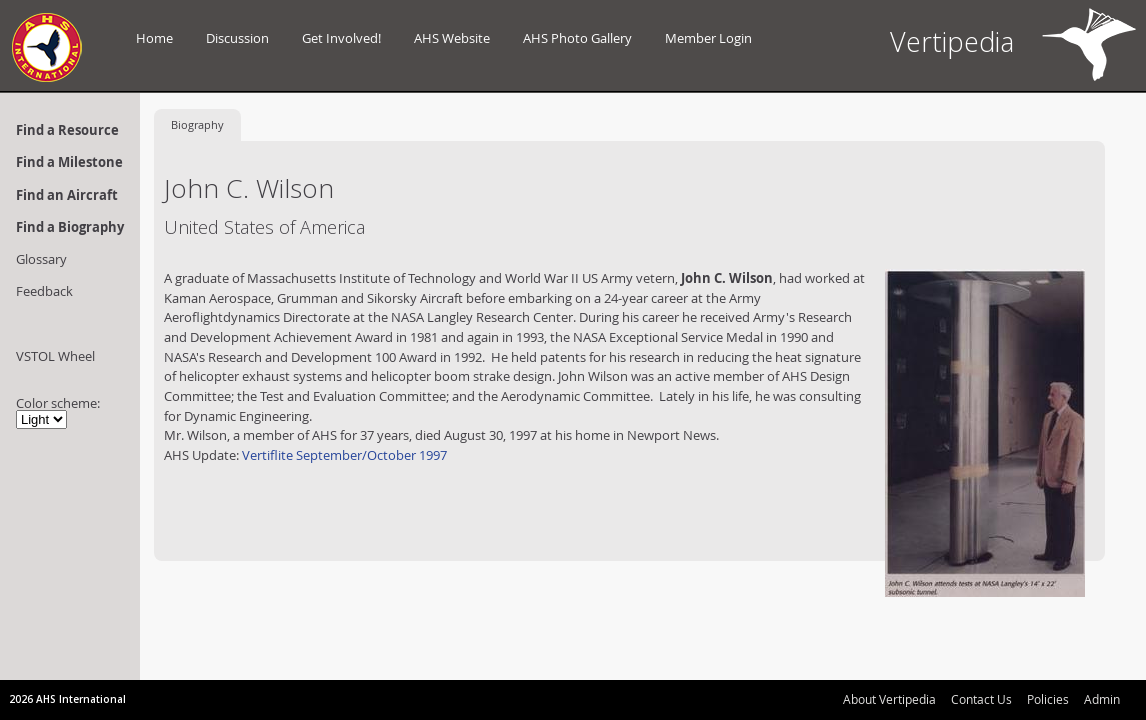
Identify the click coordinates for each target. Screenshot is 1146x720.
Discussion (237, 38)
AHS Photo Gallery (577, 38)
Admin (1102, 699)
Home (154, 38)
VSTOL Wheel (55, 356)
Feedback (44, 291)
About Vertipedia (889, 699)
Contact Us (981, 699)
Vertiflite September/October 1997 (344, 455)
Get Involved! (341, 38)
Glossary (41, 259)
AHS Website (452, 38)
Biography (197, 124)
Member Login (708, 38)
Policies (1048, 699)
